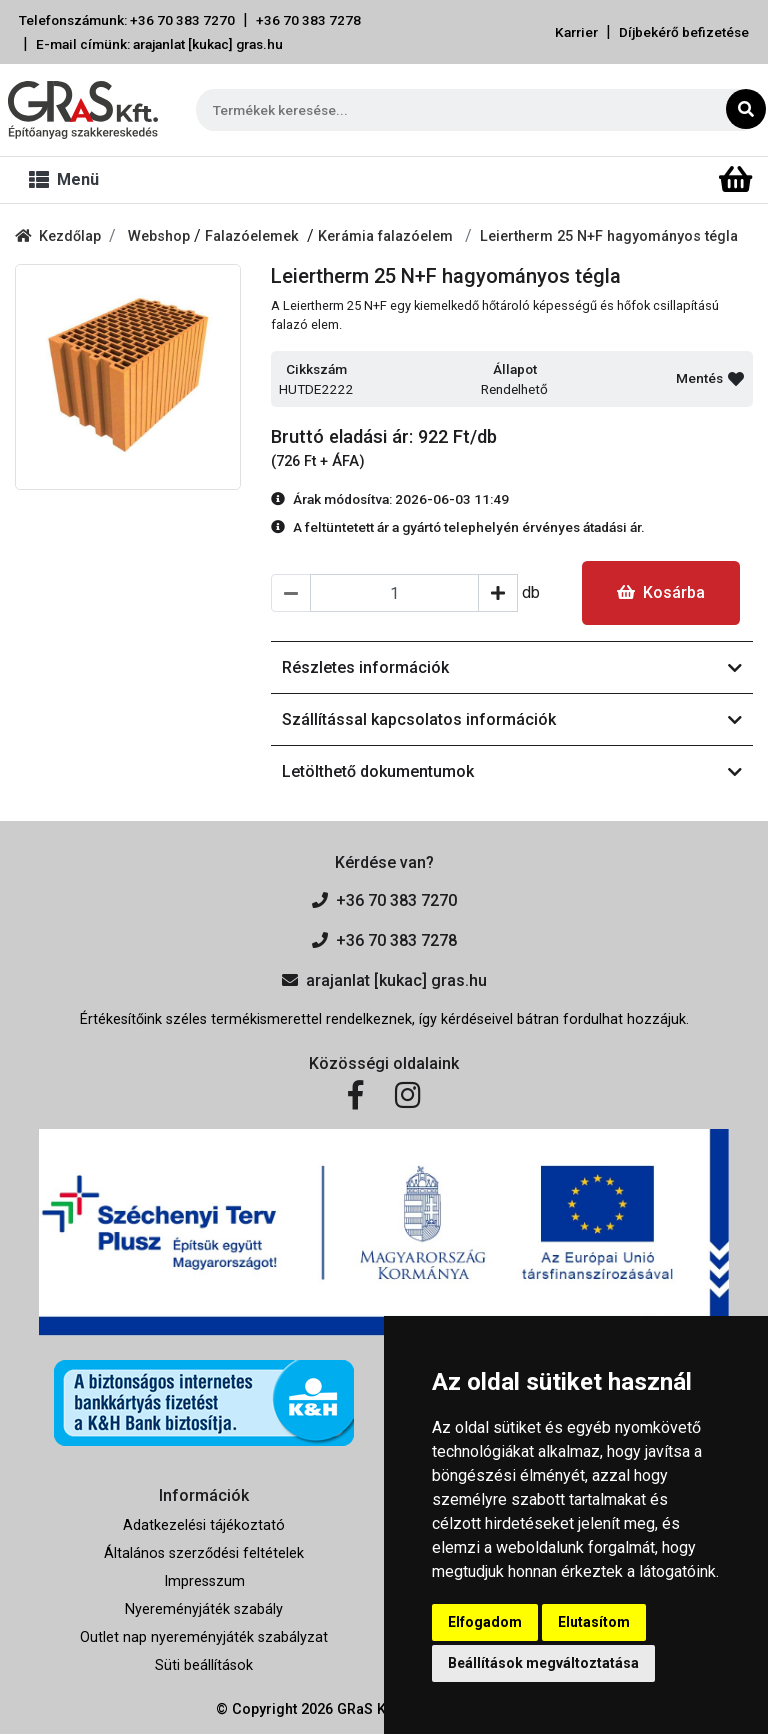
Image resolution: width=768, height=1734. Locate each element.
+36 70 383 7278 (308, 20)
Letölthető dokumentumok (512, 771)
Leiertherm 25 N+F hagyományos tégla (609, 236)
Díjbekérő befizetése (684, 32)
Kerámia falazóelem (387, 236)
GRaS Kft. (368, 1709)
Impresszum (204, 1581)
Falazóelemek (256, 236)
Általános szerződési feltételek (204, 1553)
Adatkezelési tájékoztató (204, 1525)
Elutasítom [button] (594, 1622)
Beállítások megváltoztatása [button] (543, 1663)
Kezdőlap (58, 236)
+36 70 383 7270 (384, 900)
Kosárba (661, 592)
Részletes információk (512, 667)
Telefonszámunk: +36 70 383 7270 (127, 20)
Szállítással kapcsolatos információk (512, 719)
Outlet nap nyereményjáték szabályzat (204, 1637)
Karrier (576, 32)
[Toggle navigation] (68, 180)
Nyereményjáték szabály (204, 1609)
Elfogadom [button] (485, 1622)
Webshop (161, 236)
